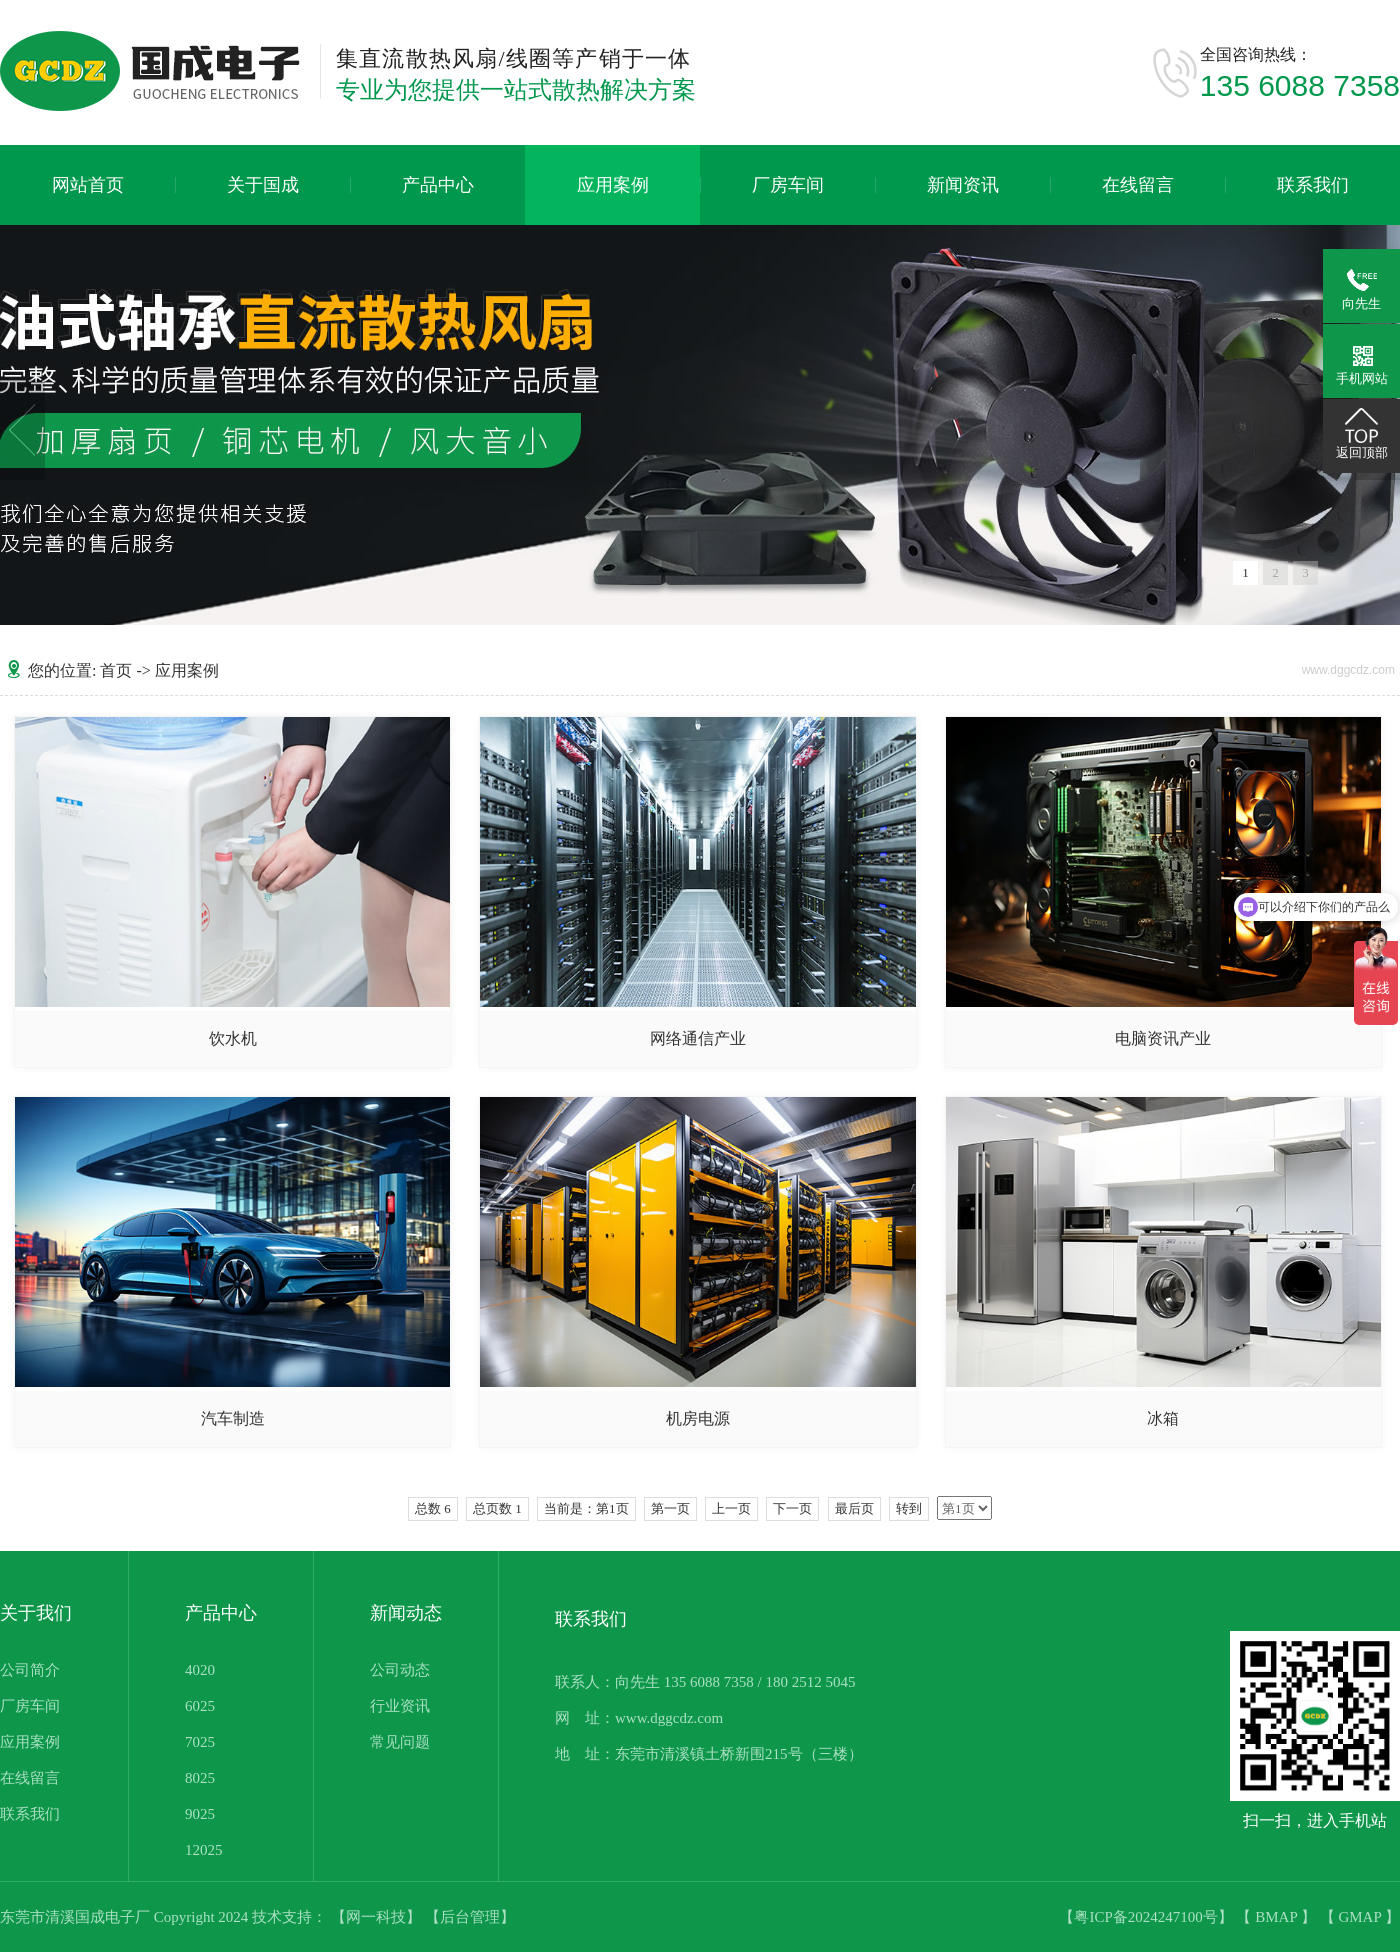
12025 (204, 1850)
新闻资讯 (963, 185)
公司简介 (30, 1670)
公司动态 (400, 1670)
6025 (200, 1706)
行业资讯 (400, 1706)
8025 (200, 1778)
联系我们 (1313, 185)
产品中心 (438, 185)
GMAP (1361, 1917)
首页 (116, 670)
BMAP (1278, 1917)
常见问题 (400, 1742)
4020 (200, 1670)
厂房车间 (788, 185)
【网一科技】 (378, 1917)
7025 (200, 1742)
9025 (200, 1814)
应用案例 (613, 185)
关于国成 (263, 185)
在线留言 (1138, 185)
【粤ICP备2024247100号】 (1147, 1917)
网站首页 (88, 185)
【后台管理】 (470, 1917)
